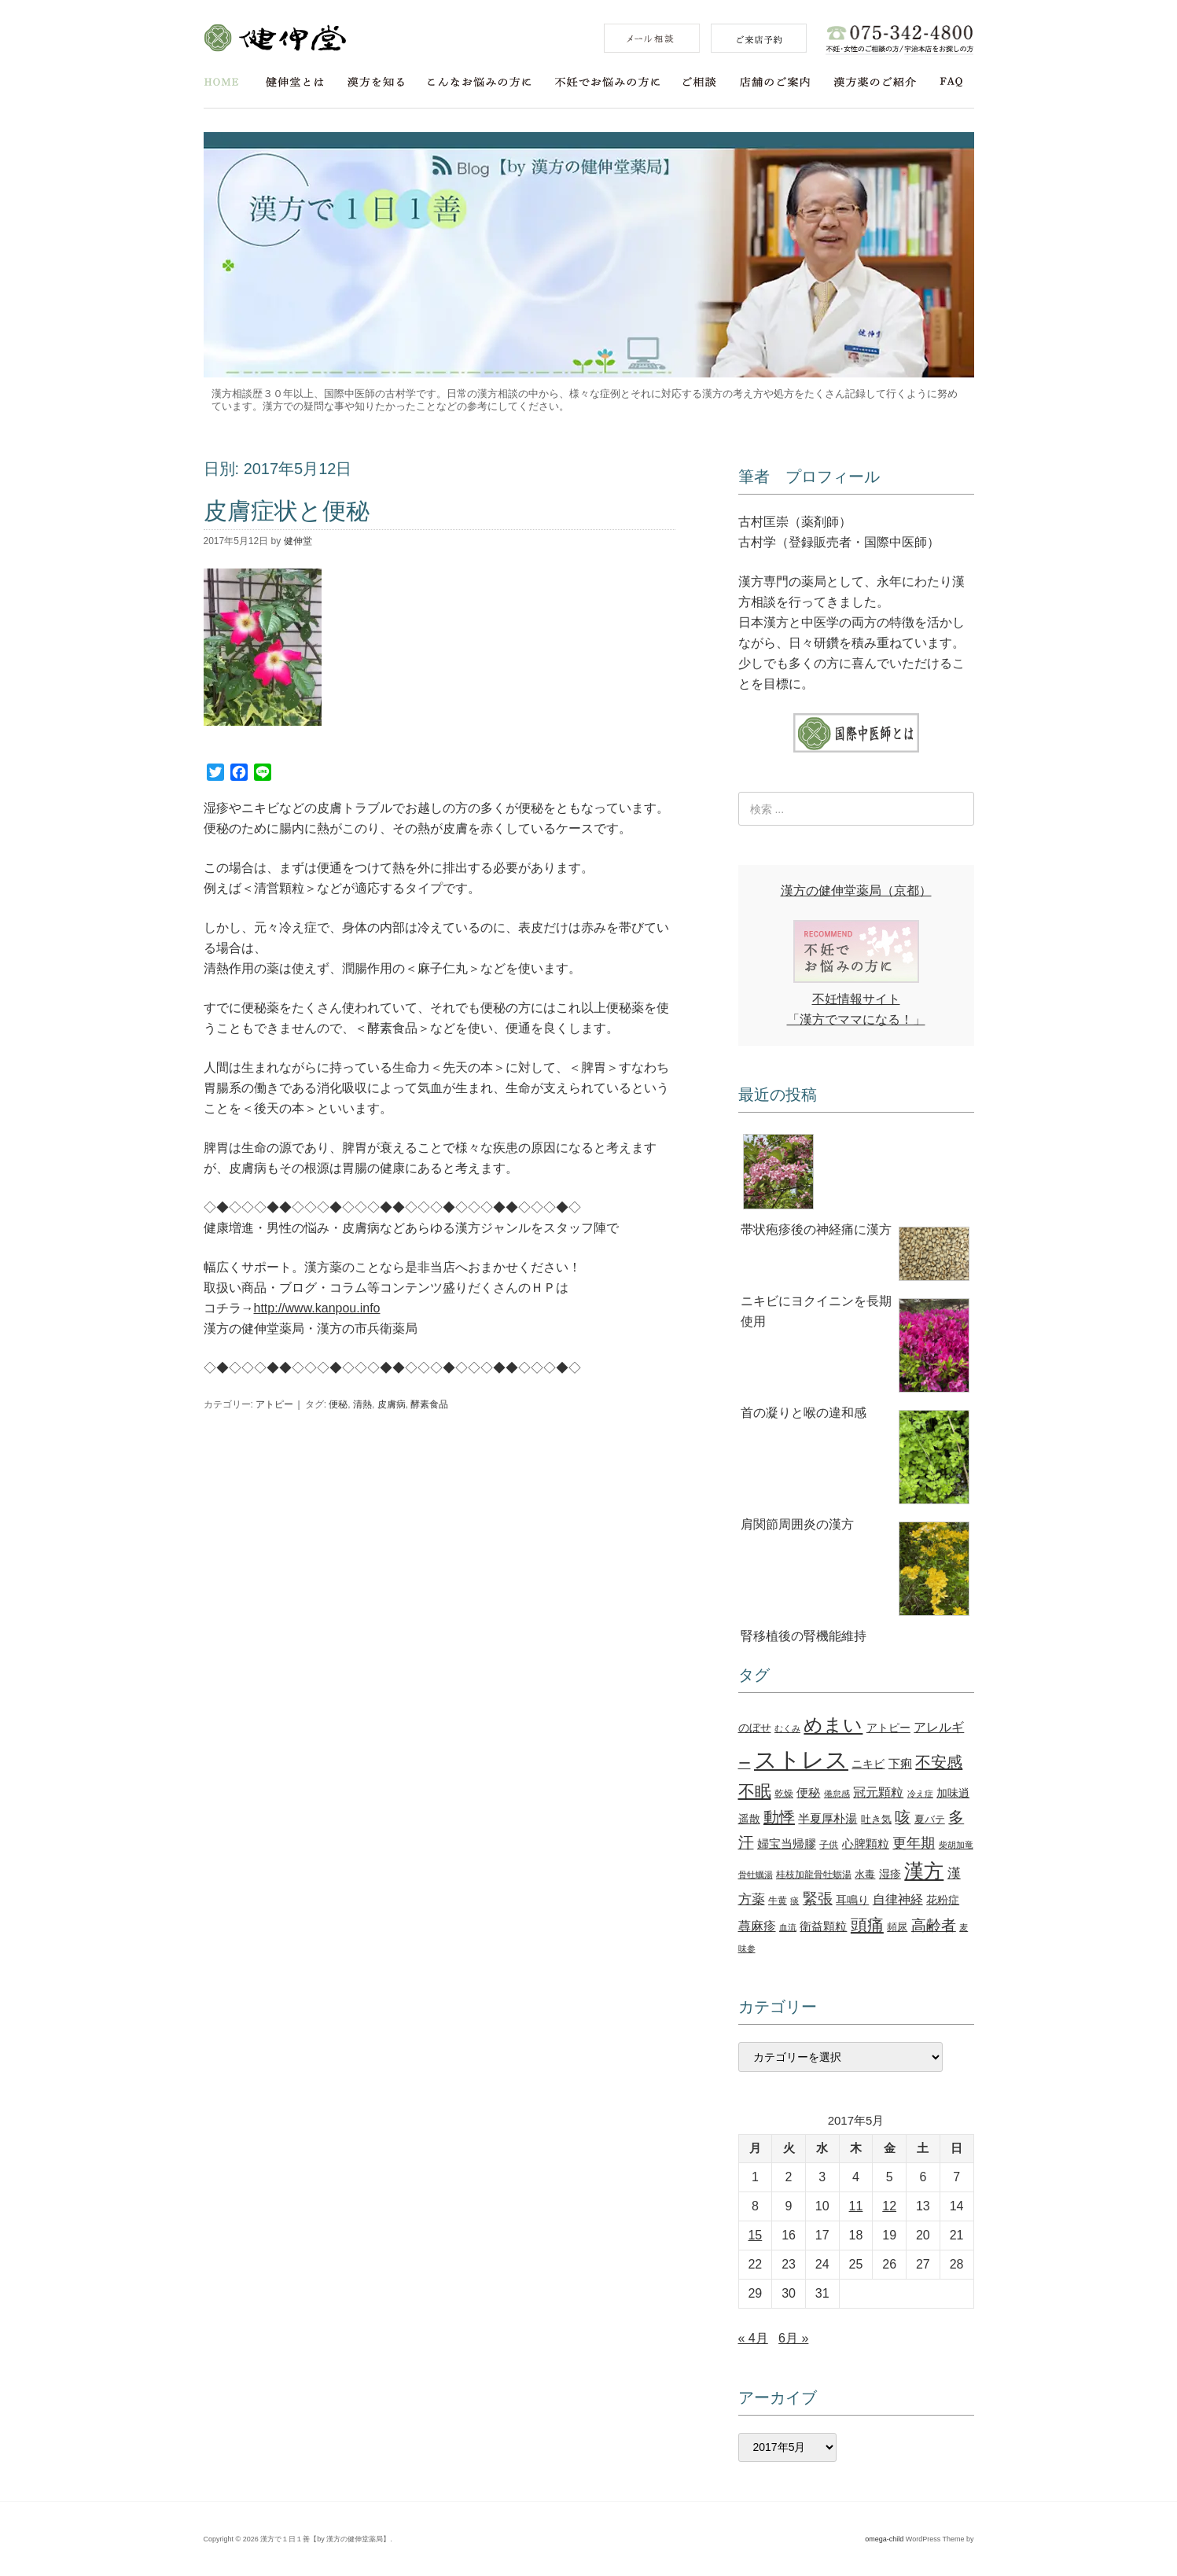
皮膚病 (391, 1404)
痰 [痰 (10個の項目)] (794, 1900)
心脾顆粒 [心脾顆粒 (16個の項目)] (865, 1843)
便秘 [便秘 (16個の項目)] (808, 1792)
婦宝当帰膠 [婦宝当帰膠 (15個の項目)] (786, 1844)
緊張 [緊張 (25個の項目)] (818, 1898)
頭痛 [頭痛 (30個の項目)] (867, 1924)
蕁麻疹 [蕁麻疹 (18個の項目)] (757, 1926)
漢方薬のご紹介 (874, 82)
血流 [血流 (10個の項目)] (787, 1927)
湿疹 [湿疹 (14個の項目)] (890, 1874)
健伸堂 (275, 38)
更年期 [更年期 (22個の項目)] (913, 1843)
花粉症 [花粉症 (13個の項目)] (942, 1900)
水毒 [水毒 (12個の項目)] (865, 1874)
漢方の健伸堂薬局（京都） (856, 890)
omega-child (884, 2539)
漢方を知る (376, 82)
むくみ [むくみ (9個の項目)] (787, 1728)
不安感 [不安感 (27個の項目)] (938, 1762)
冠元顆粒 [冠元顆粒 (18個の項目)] (878, 1792)
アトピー (274, 1404)
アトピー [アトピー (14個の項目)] (888, 1727)
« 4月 (753, 2338)
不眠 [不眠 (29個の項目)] (754, 1791)
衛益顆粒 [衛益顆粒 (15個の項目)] (823, 1926)
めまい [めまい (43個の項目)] (833, 1724)
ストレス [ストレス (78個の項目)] (801, 1759)
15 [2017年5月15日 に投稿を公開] (755, 2235)
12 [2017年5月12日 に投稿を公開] (889, 2206)
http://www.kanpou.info (317, 1308)
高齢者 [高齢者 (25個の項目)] (933, 1925)
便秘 (338, 1404)
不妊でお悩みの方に (607, 82)
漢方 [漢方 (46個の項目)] (923, 1871)
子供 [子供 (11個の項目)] (828, 1844)
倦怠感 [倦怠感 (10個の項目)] (837, 1793)
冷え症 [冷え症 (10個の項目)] (920, 1793)
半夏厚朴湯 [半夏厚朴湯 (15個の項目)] (827, 1818)
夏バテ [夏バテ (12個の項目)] (929, 1819)
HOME (221, 82)
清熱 (362, 1404)
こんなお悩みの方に (479, 82)
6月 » (793, 2338)
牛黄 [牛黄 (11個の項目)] (777, 1900)
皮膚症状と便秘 (287, 511)
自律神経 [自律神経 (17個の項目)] (898, 1899)
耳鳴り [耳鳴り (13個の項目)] (852, 1900)
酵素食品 (429, 1404)
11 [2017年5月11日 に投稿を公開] (856, 2206)
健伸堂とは (295, 82)
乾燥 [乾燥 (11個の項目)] (783, 1793)
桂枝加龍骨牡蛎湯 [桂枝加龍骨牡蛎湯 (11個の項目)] (813, 1874)
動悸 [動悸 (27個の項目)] (779, 1817)
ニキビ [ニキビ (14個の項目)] (868, 1763)
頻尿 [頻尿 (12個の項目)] (897, 1927)
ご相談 (699, 82)
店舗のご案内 (775, 82)
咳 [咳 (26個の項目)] (902, 1817)
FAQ (952, 82)
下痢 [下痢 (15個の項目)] (900, 1763)
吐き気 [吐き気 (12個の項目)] (876, 1819)
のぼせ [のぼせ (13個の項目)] (754, 1728)
